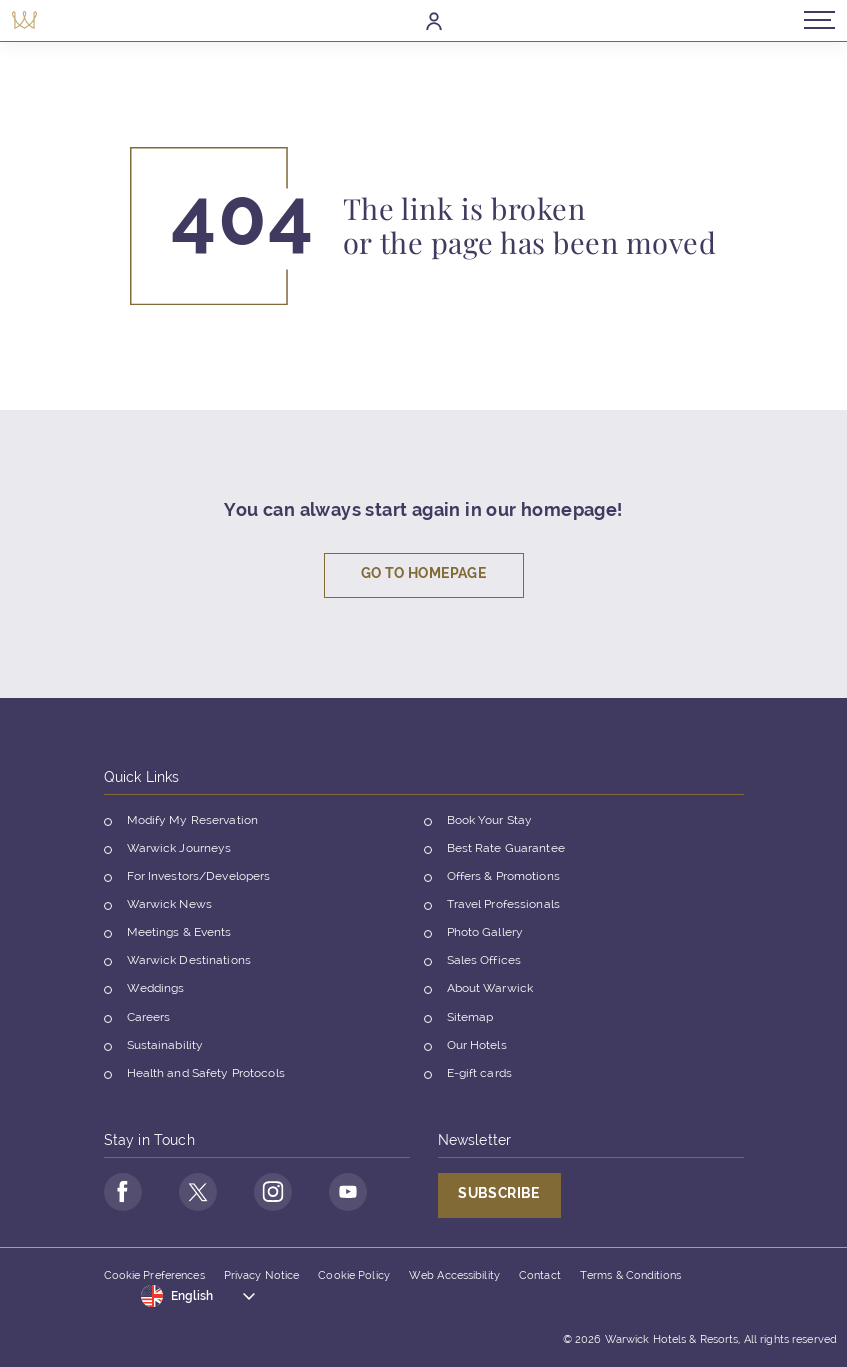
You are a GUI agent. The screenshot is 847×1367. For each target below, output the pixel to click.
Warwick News (169, 907)
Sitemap (470, 1020)
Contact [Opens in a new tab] (540, 1276)
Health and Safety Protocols (206, 1076)
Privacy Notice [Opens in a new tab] (262, 1276)
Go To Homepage (423, 576)
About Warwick (490, 992)
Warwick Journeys (179, 851)
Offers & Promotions (503, 879)
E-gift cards (479, 1076)
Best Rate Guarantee (506, 851)
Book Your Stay (490, 823)
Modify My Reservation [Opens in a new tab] (193, 823)
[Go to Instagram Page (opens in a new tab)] (268, 1194)
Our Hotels (477, 1048)
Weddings (156, 992)
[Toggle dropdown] (199, 1297)
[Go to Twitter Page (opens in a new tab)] (195, 1194)
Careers (149, 1020)
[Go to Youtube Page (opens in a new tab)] (341, 1194)
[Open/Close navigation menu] (814, 19)
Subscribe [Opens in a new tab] (498, 1196)
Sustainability (165, 1048)
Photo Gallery (485, 935)
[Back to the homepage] (30, 19)
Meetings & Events (179, 935)
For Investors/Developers (199, 879)
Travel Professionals (503, 907)
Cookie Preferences (154, 1276)
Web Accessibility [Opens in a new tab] (454, 1276)
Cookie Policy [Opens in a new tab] (354, 1276)
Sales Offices (484, 964)
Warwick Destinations (189, 964)
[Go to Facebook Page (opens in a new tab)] (122, 1194)
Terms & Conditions (630, 1276)
